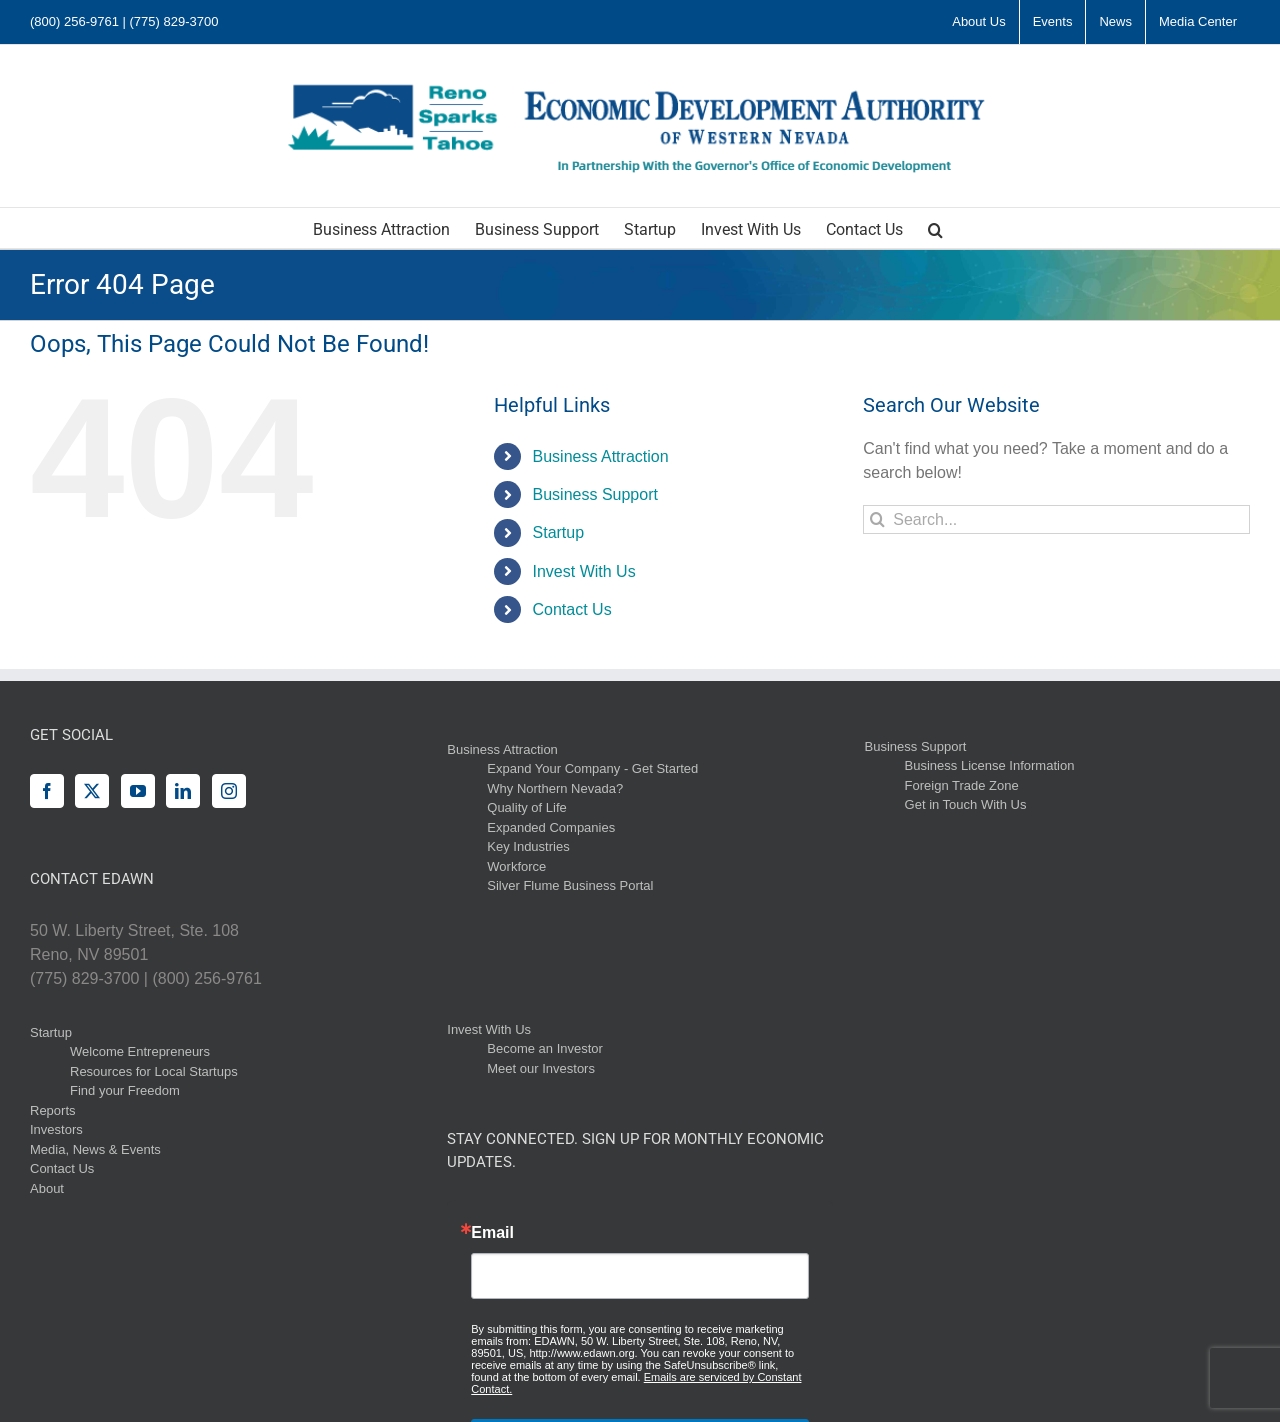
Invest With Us (584, 571)
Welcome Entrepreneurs (140, 1051)
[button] (935, 228)
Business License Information (990, 765)
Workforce (516, 866)
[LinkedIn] (183, 791)
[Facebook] (47, 791)
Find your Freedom (125, 1090)
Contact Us (572, 609)
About (47, 1188)
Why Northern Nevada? (555, 788)
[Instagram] (229, 791)
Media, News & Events (95, 1149)
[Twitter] (92, 791)
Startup (559, 532)
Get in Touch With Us (966, 804)
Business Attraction (601, 456)
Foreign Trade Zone (962, 785)
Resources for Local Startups (154, 1071)
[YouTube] (138, 791)
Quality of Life (527, 807)
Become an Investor (545, 1048)
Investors (56, 1129)
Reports (53, 1110)
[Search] (877, 519)
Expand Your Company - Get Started (592, 768)
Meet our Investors (541, 1068)
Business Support (595, 494)
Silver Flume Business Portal (570, 885)
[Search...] (1056, 519)
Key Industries (528, 846)
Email (492, 1233)
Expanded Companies (551, 827)
